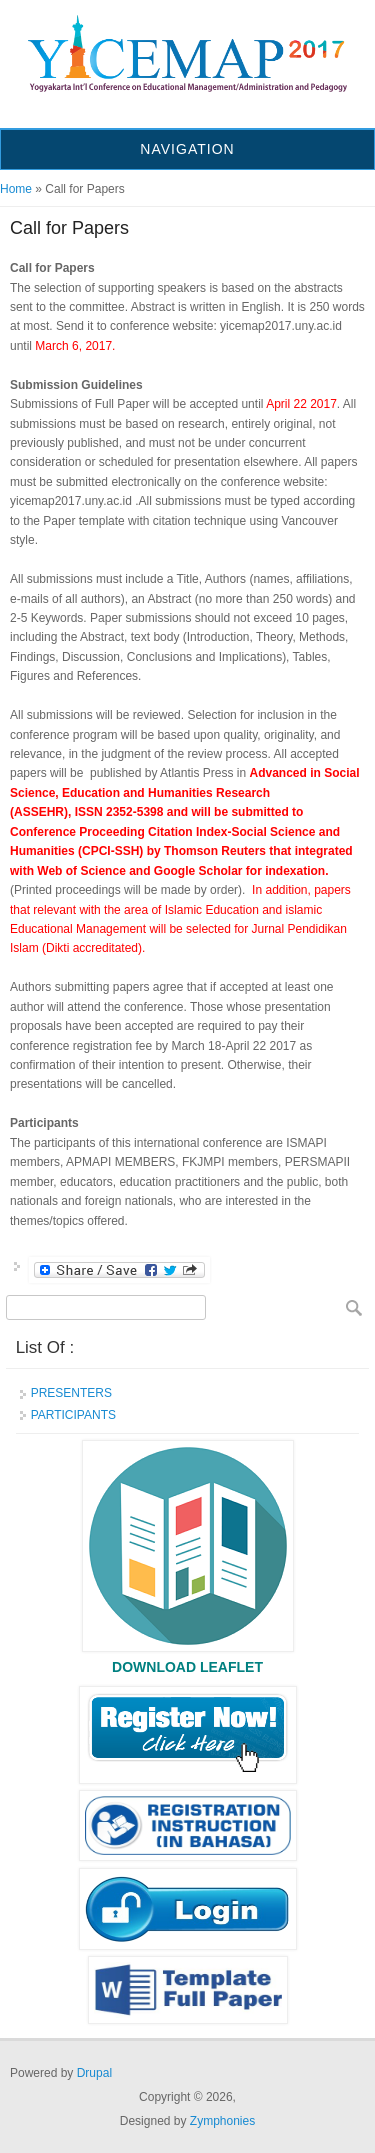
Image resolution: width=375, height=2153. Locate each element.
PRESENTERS (71, 1393)
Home (16, 189)
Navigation (187, 149)
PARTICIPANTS (73, 1415)
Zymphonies (222, 2121)
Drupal (94, 2073)
